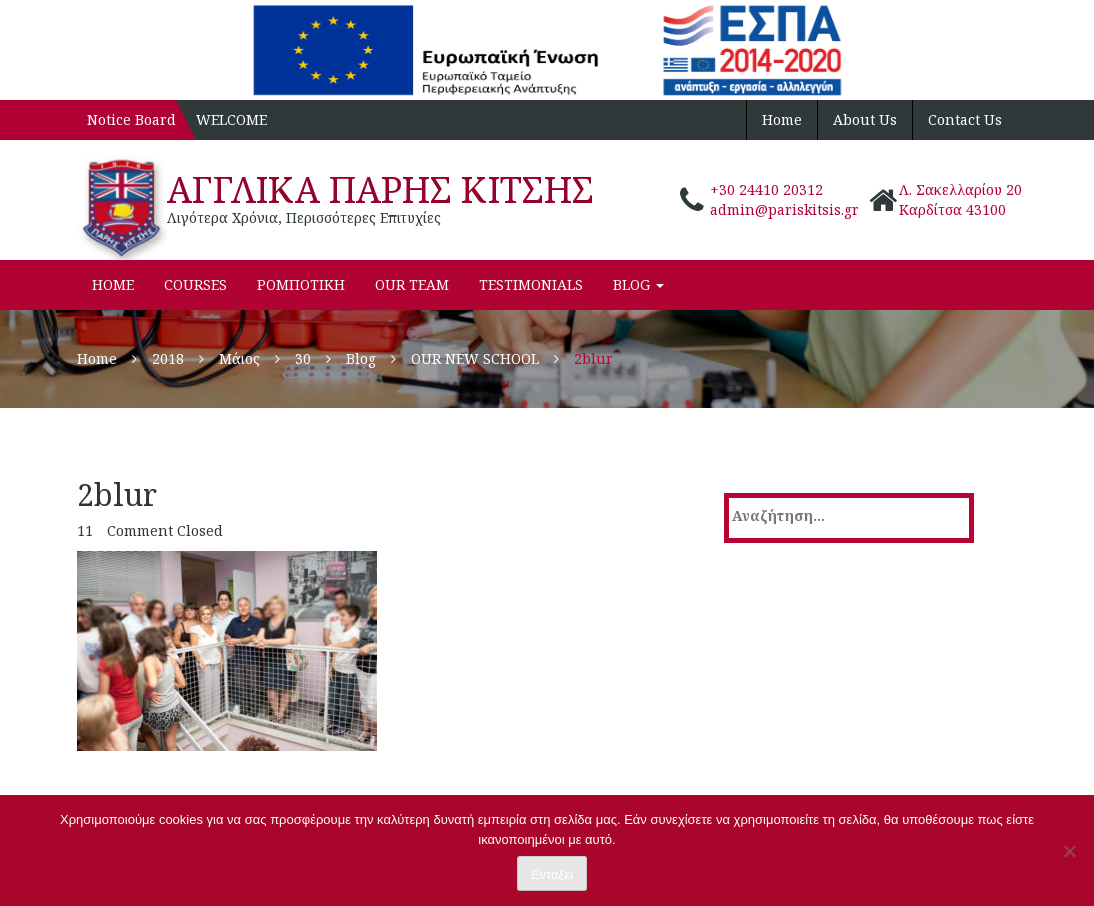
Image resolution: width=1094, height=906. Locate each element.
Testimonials (531, 284)
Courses (195, 284)
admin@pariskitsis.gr (784, 209)
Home (782, 119)
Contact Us (965, 119)
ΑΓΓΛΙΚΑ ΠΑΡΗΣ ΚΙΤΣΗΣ (380, 189)
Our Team (412, 284)
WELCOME (231, 119)
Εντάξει (552, 874)
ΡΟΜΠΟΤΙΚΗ (301, 284)
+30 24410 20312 (766, 189)
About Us (865, 119)
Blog (638, 284)
